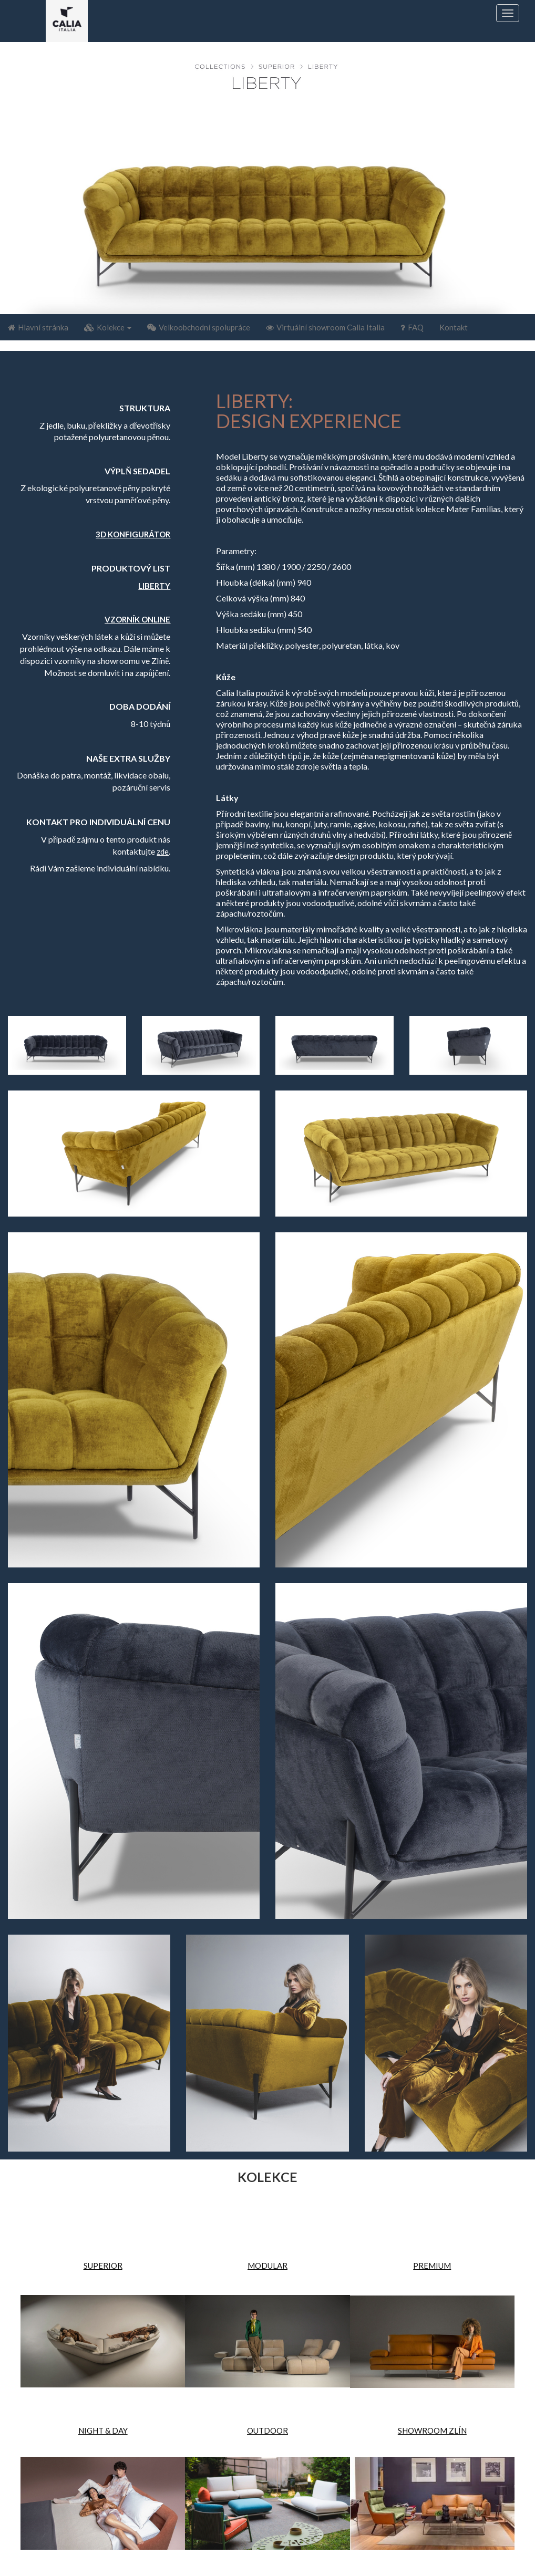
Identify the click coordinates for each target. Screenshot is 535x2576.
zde (163, 851)
